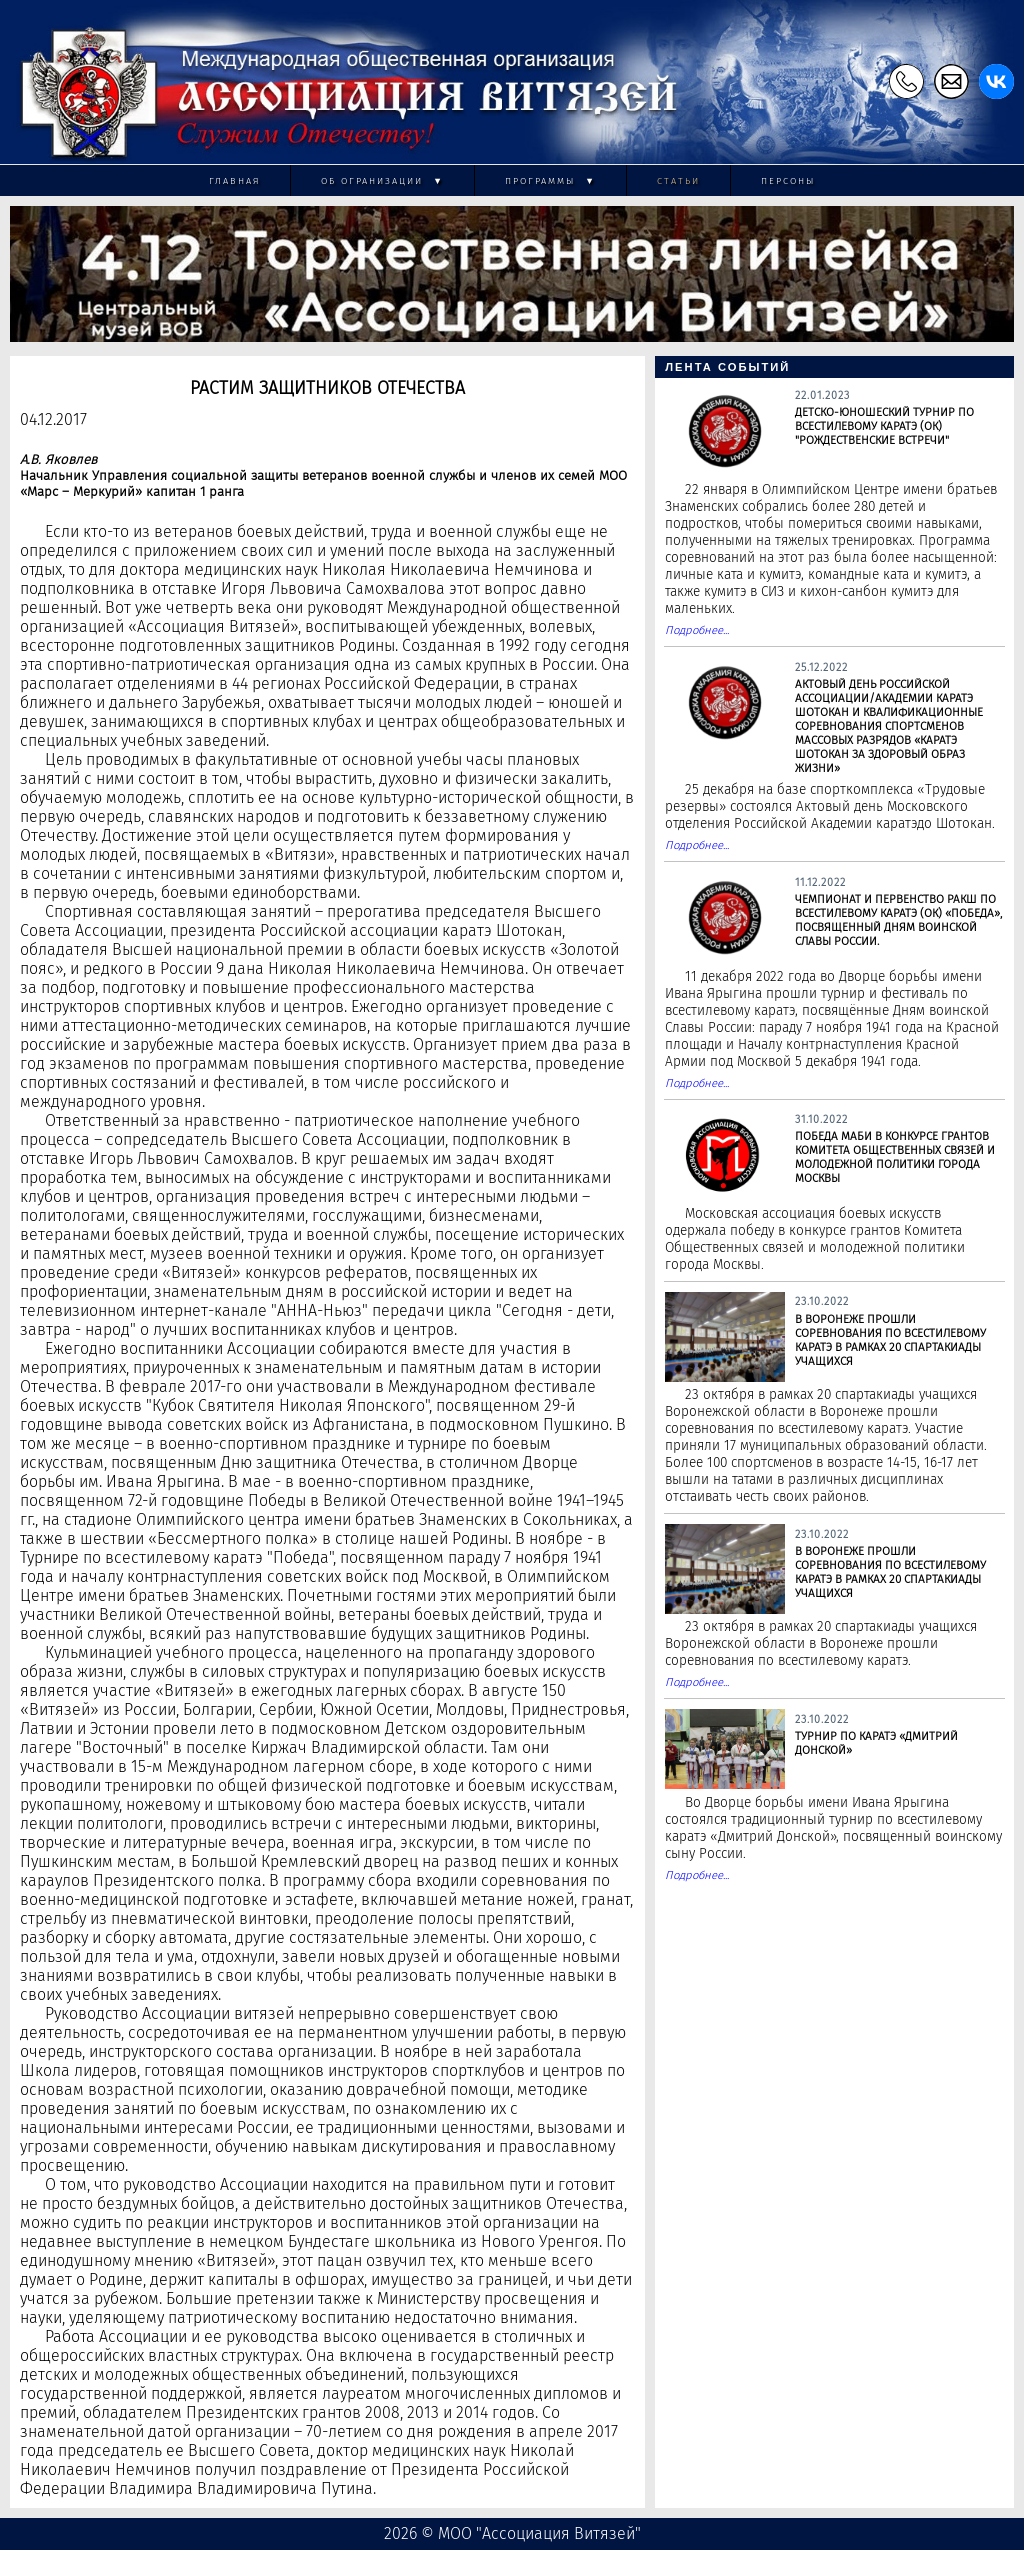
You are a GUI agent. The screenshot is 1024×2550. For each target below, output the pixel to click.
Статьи (678, 180)
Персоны (788, 180)
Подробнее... (697, 630)
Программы (550, 180)
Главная (234, 180)
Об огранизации (382, 180)
